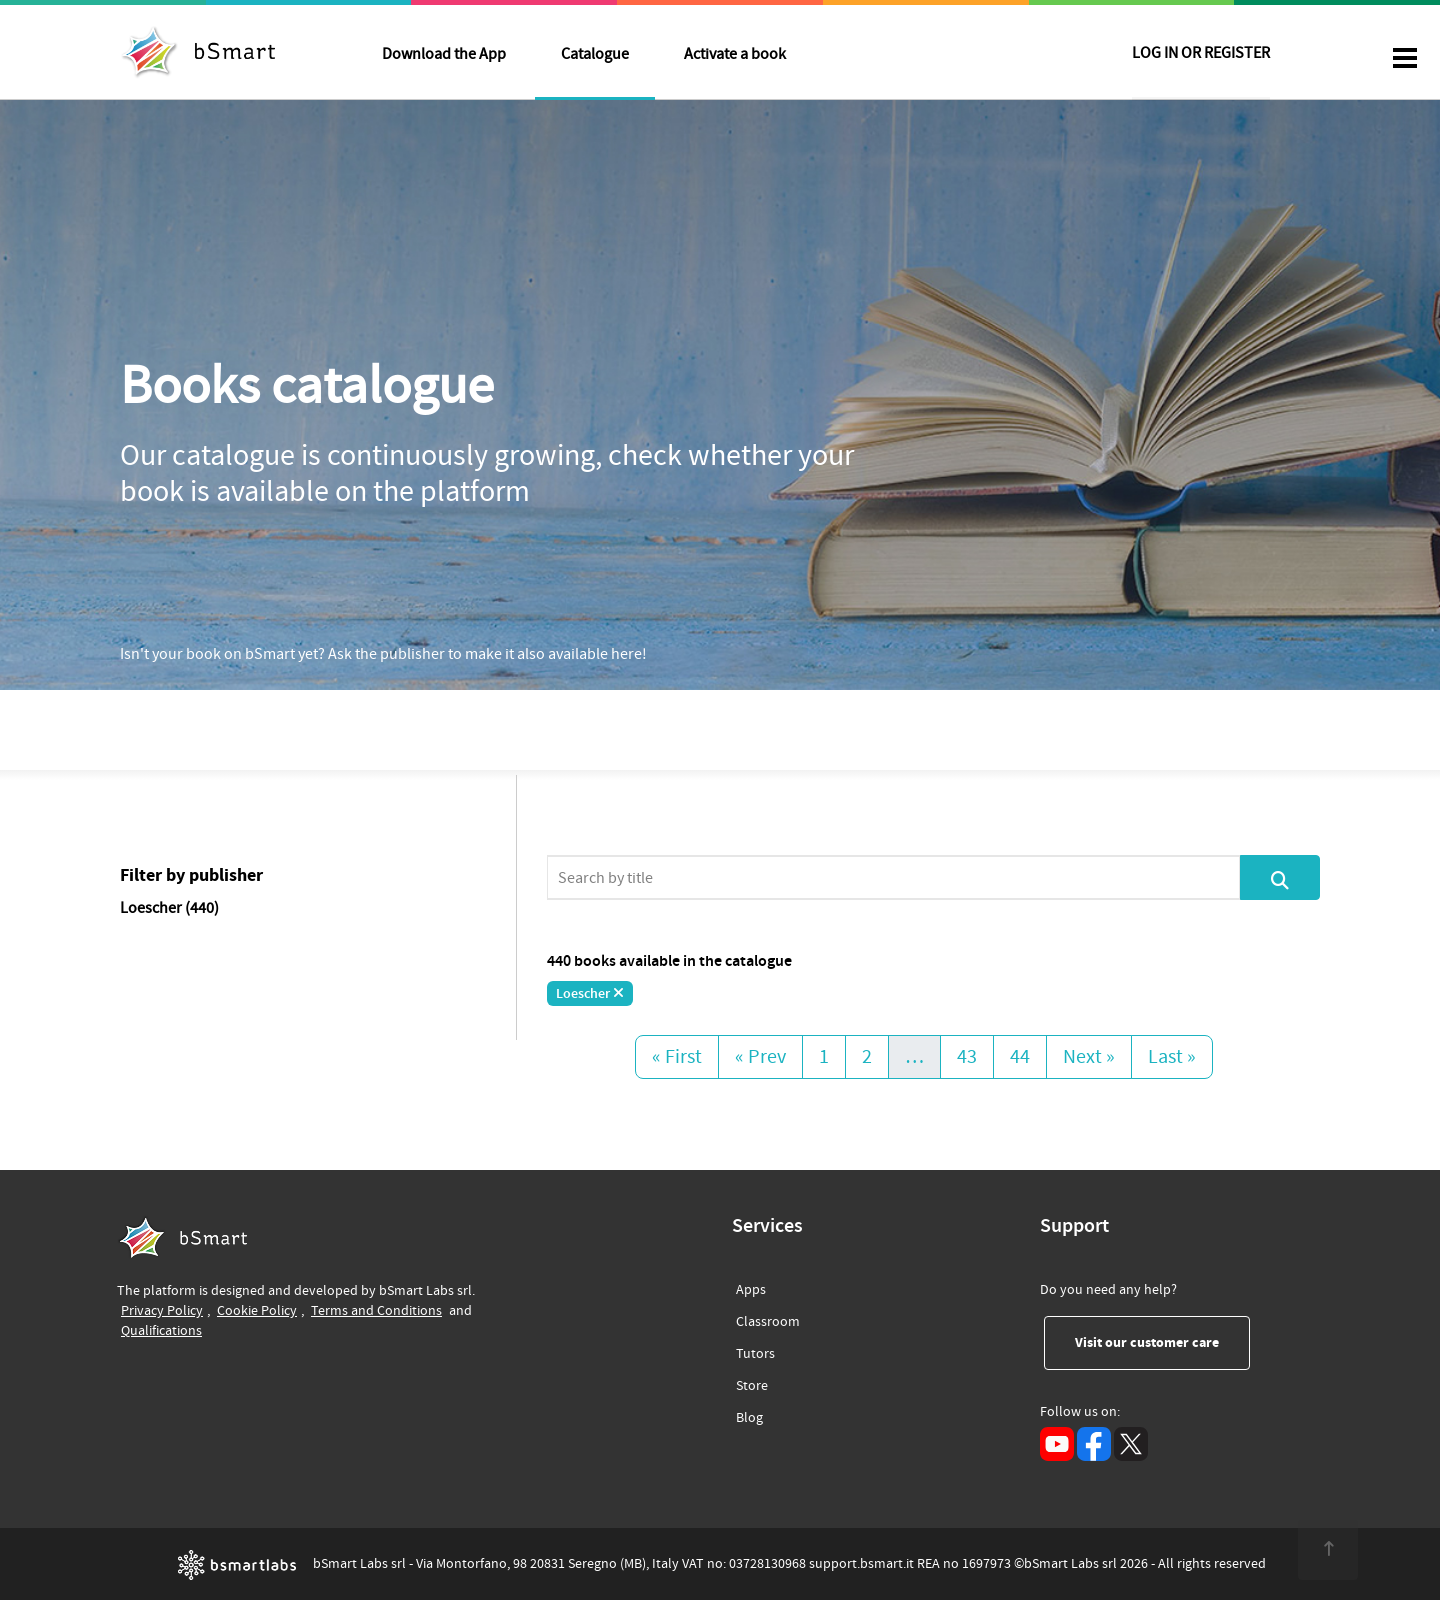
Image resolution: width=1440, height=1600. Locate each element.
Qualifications (161, 1330)
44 (1020, 1057)
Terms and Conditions (376, 1310)
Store (752, 1382)
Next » (1089, 1057)
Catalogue (595, 54)
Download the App (444, 54)
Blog (749, 1414)
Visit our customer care (1162, 1342)
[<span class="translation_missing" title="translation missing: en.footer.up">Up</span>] (1326, 1550)
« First (677, 1057)
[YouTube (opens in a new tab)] (1057, 1444)
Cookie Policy (257, 1310)
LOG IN (1201, 54)
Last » (1172, 1057)
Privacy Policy (162, 1310)
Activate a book (735, 54)
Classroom (768, 1318)
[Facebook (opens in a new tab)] (1094, 1444)
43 (967, 1057)
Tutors (755, 1350)
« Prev (760, 1057)
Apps (751, 1290)
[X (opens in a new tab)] (1131, 1444)
